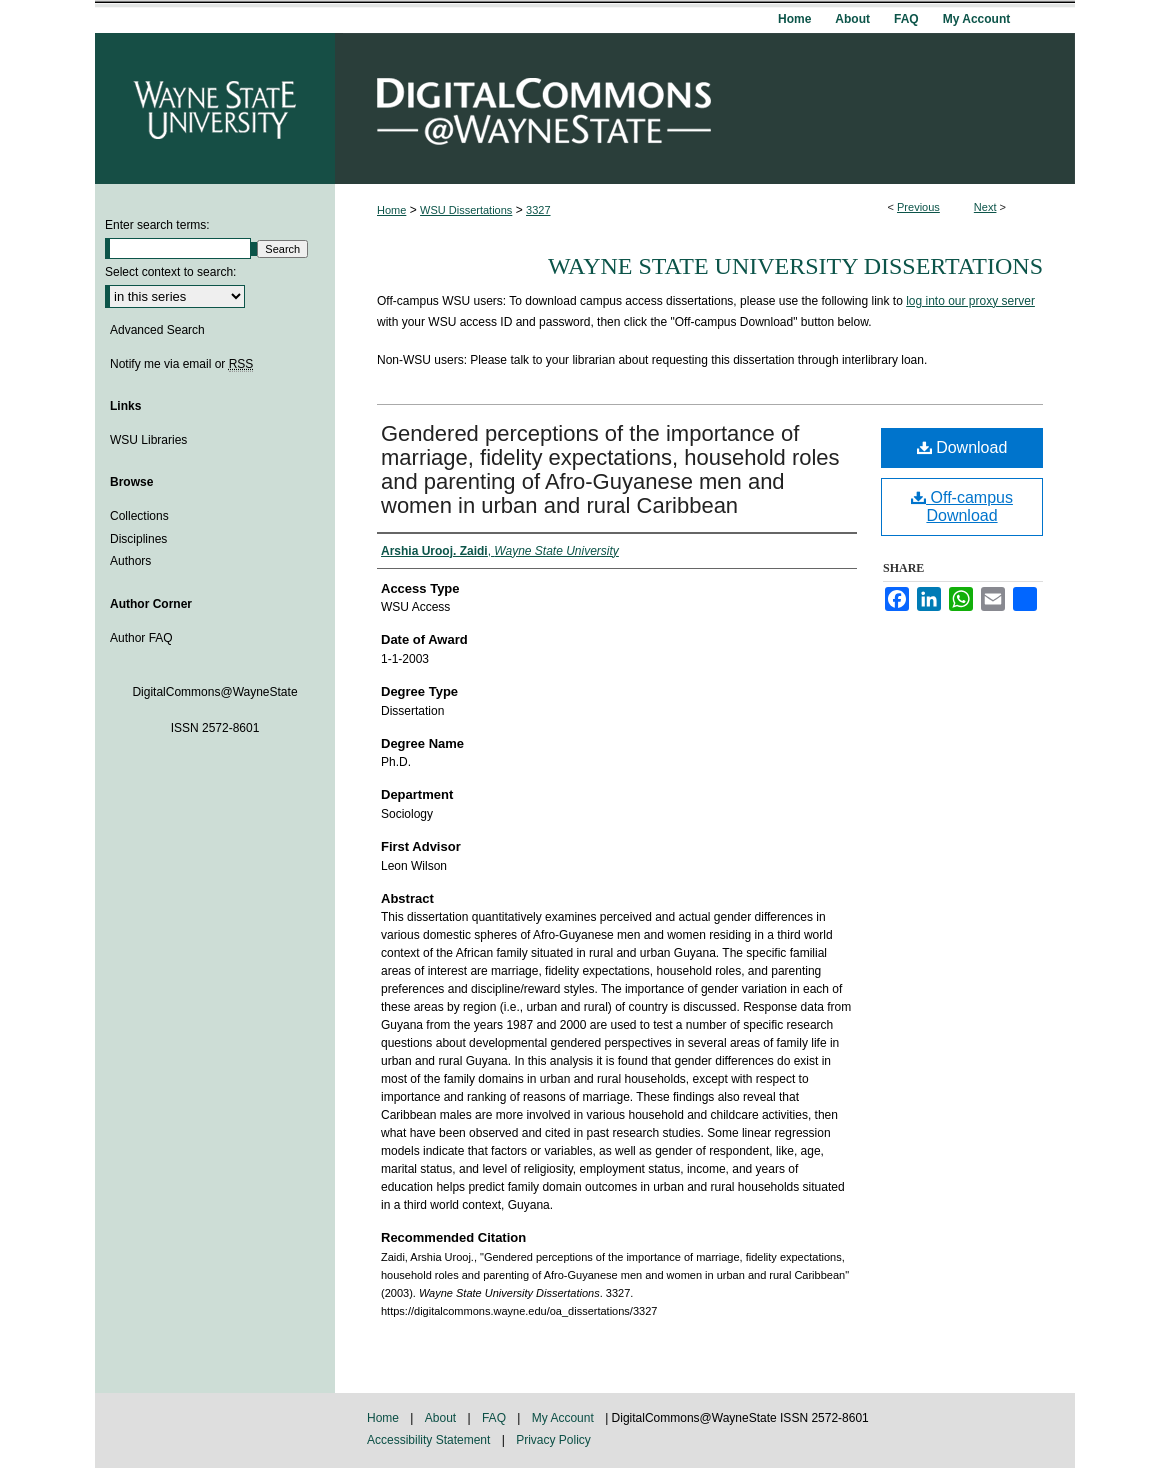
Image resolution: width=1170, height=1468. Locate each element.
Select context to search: (170, 272)
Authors (130, 561)
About (442, 1418)
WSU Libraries (148, 440)
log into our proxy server (970, 301)
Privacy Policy (553, 1440)
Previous (918, 207)
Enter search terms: (157, 225)
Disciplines (138, 539)
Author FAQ (141, 638)
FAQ (495, 1418)
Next (985, 207)
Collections (139, 516)
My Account (564, 1418)
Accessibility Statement (430, 1440)
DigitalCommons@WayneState (705, 108)
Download (962, 447)
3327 (538, 210)
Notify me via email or (181, 364)
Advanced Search (157, 330)
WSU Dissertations (466, 210)
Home (391, 210)
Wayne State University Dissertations (795, 266)
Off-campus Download (962, 506)
